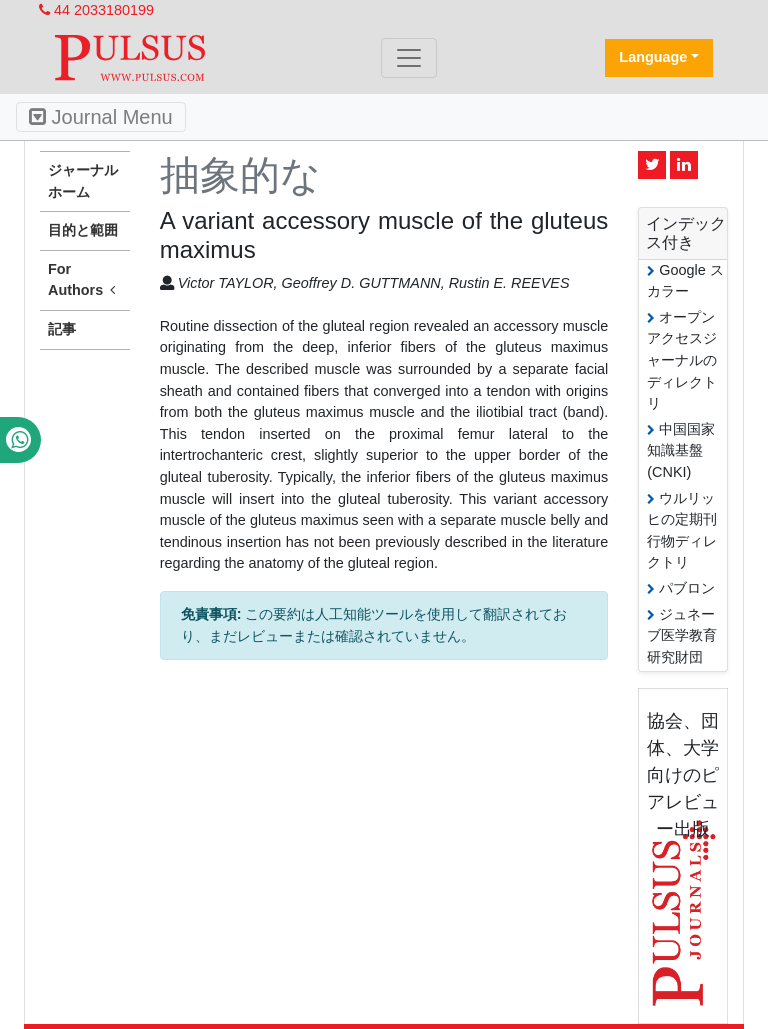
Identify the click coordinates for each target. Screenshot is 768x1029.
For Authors (85, 281)
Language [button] (653, 57)
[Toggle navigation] (409, 58)
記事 (62, 329)
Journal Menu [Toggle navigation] (101, 117)
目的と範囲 (83, 230)
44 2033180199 (96, 10)
